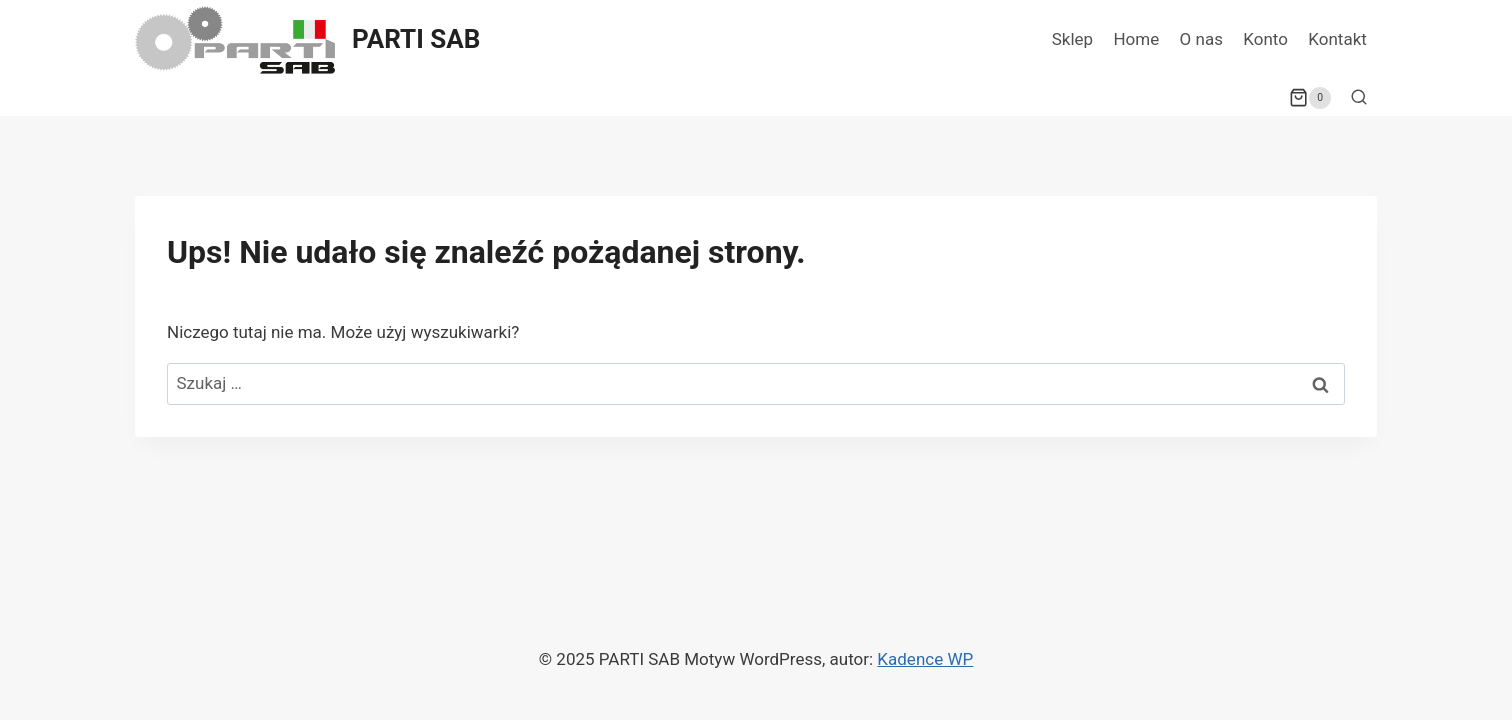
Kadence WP (925, 659)
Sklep (1072, 39)
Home (1136, 39)
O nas (1201, 39)
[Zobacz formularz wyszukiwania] (1359, 98)
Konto (1265, 39)
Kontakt (1337, 39)
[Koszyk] (1310, 98)
